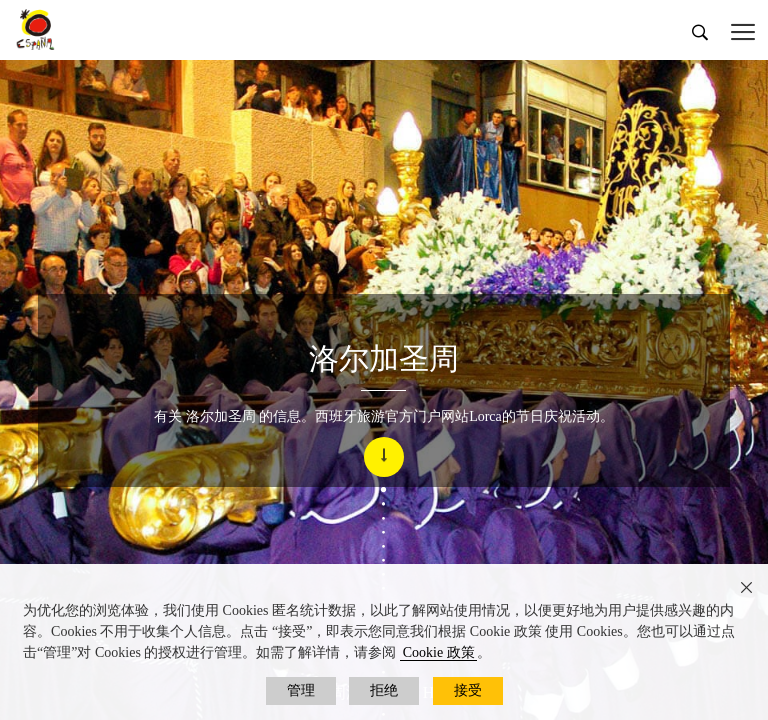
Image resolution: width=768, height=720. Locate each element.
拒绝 (384, 690)
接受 (468, 690)
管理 (301, 690)
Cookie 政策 (439, 652)
